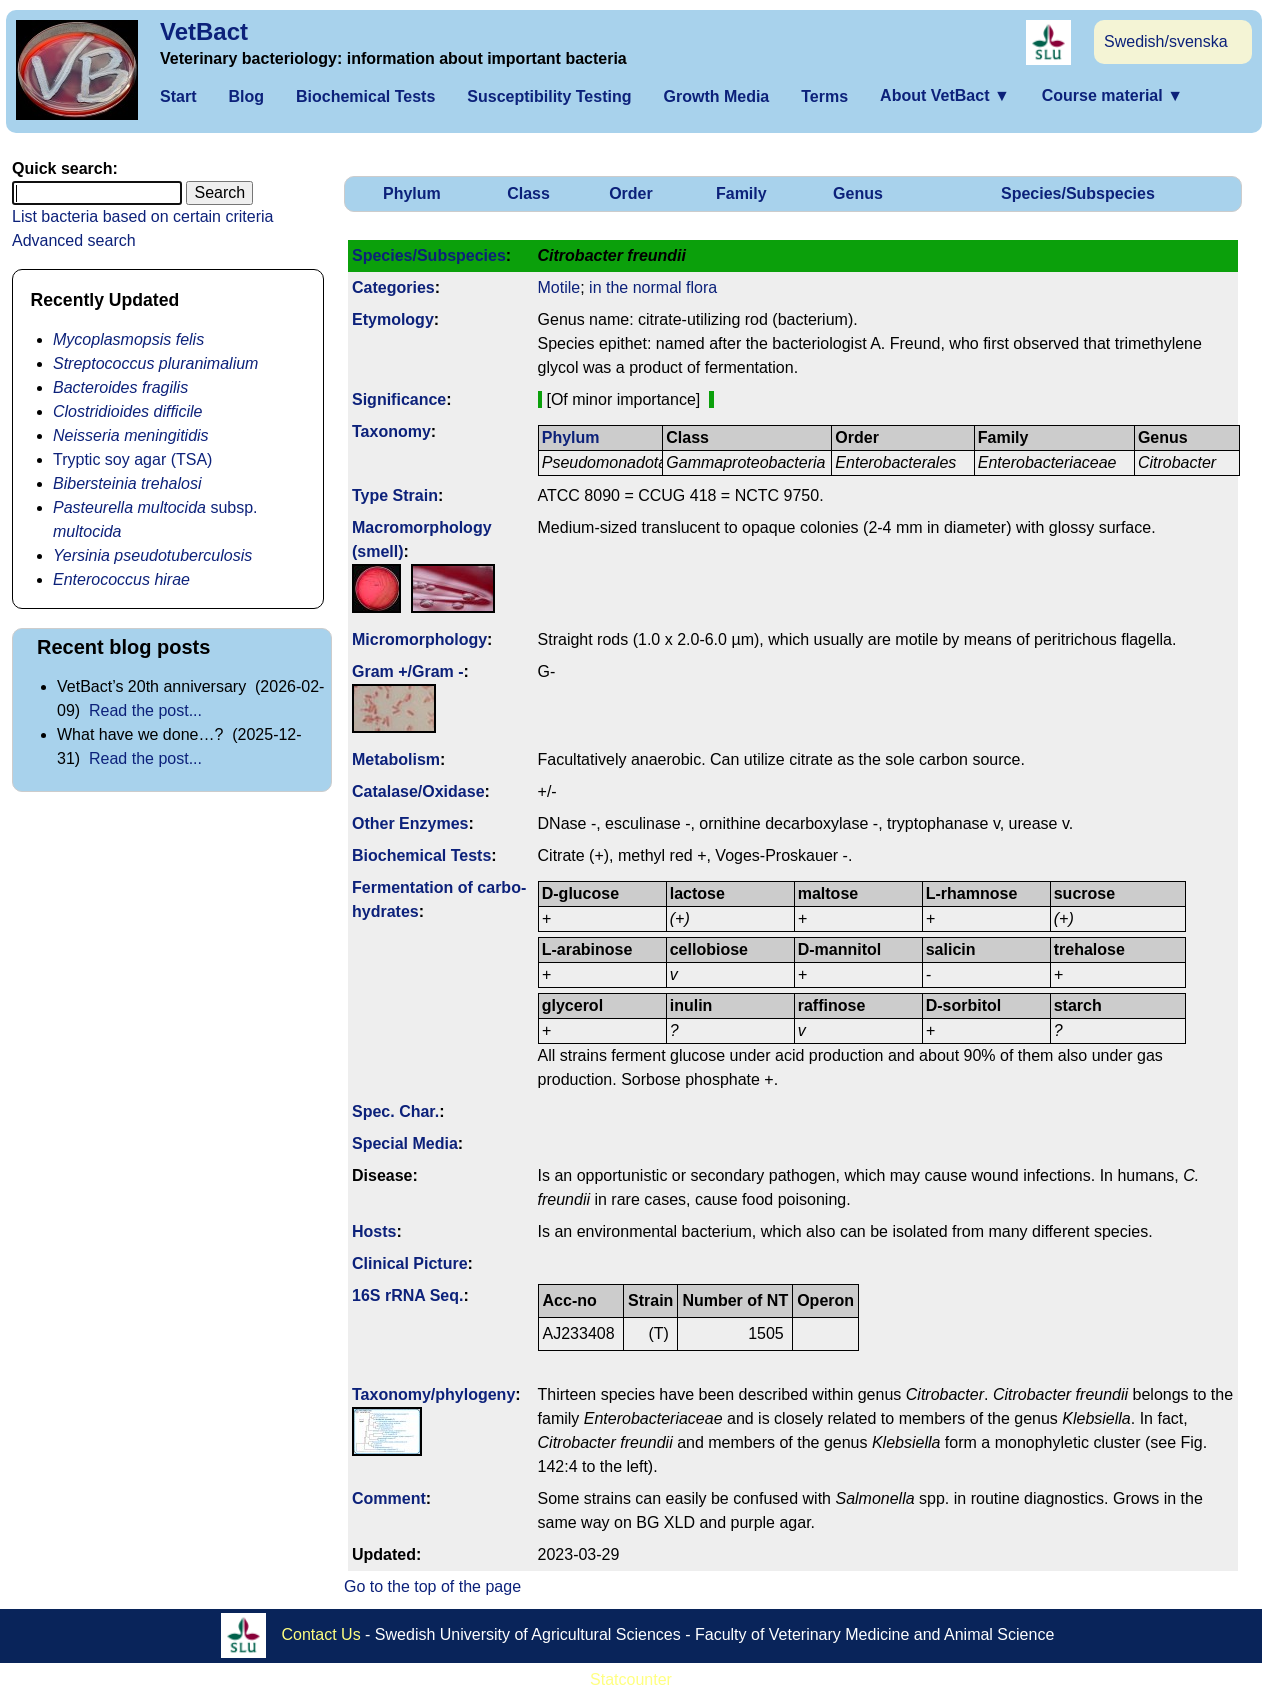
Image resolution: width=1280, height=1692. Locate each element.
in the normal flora (653, 287)
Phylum (412, 193)
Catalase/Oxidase (418, 791)
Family (741, 193)
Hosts (374, 1231)
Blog (246, 96)
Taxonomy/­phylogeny (433, 1394)
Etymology (393, 319)
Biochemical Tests (365, 96)
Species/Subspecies (1078, 193)
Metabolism (396, 759)
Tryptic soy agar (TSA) (132, 459)
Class (528, 193)
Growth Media (716, 96)
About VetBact (945, 95)
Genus (858, 193)
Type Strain (395, 495)
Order (631, 193)
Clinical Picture (410, 1263)
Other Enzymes (410, 823)
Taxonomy (391, 431)
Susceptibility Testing (549, 96)
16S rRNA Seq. (407, 1295)
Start (178, 96)
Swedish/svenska (1166, 41)
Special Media (405, 1143)
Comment (389, 1498)
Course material (1112, 95)
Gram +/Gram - (408, 671)
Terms (824, 96)
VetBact (204, 31)
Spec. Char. (395, 1111)
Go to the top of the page (432, 1586)
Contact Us (321, 1634)
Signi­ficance (399, 399)
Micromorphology (419, 639)
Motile (559, 287)
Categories (393, 287)
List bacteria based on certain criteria (142, 216)
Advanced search (74, 240)
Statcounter (631, 1679)
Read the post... (145, 710)
